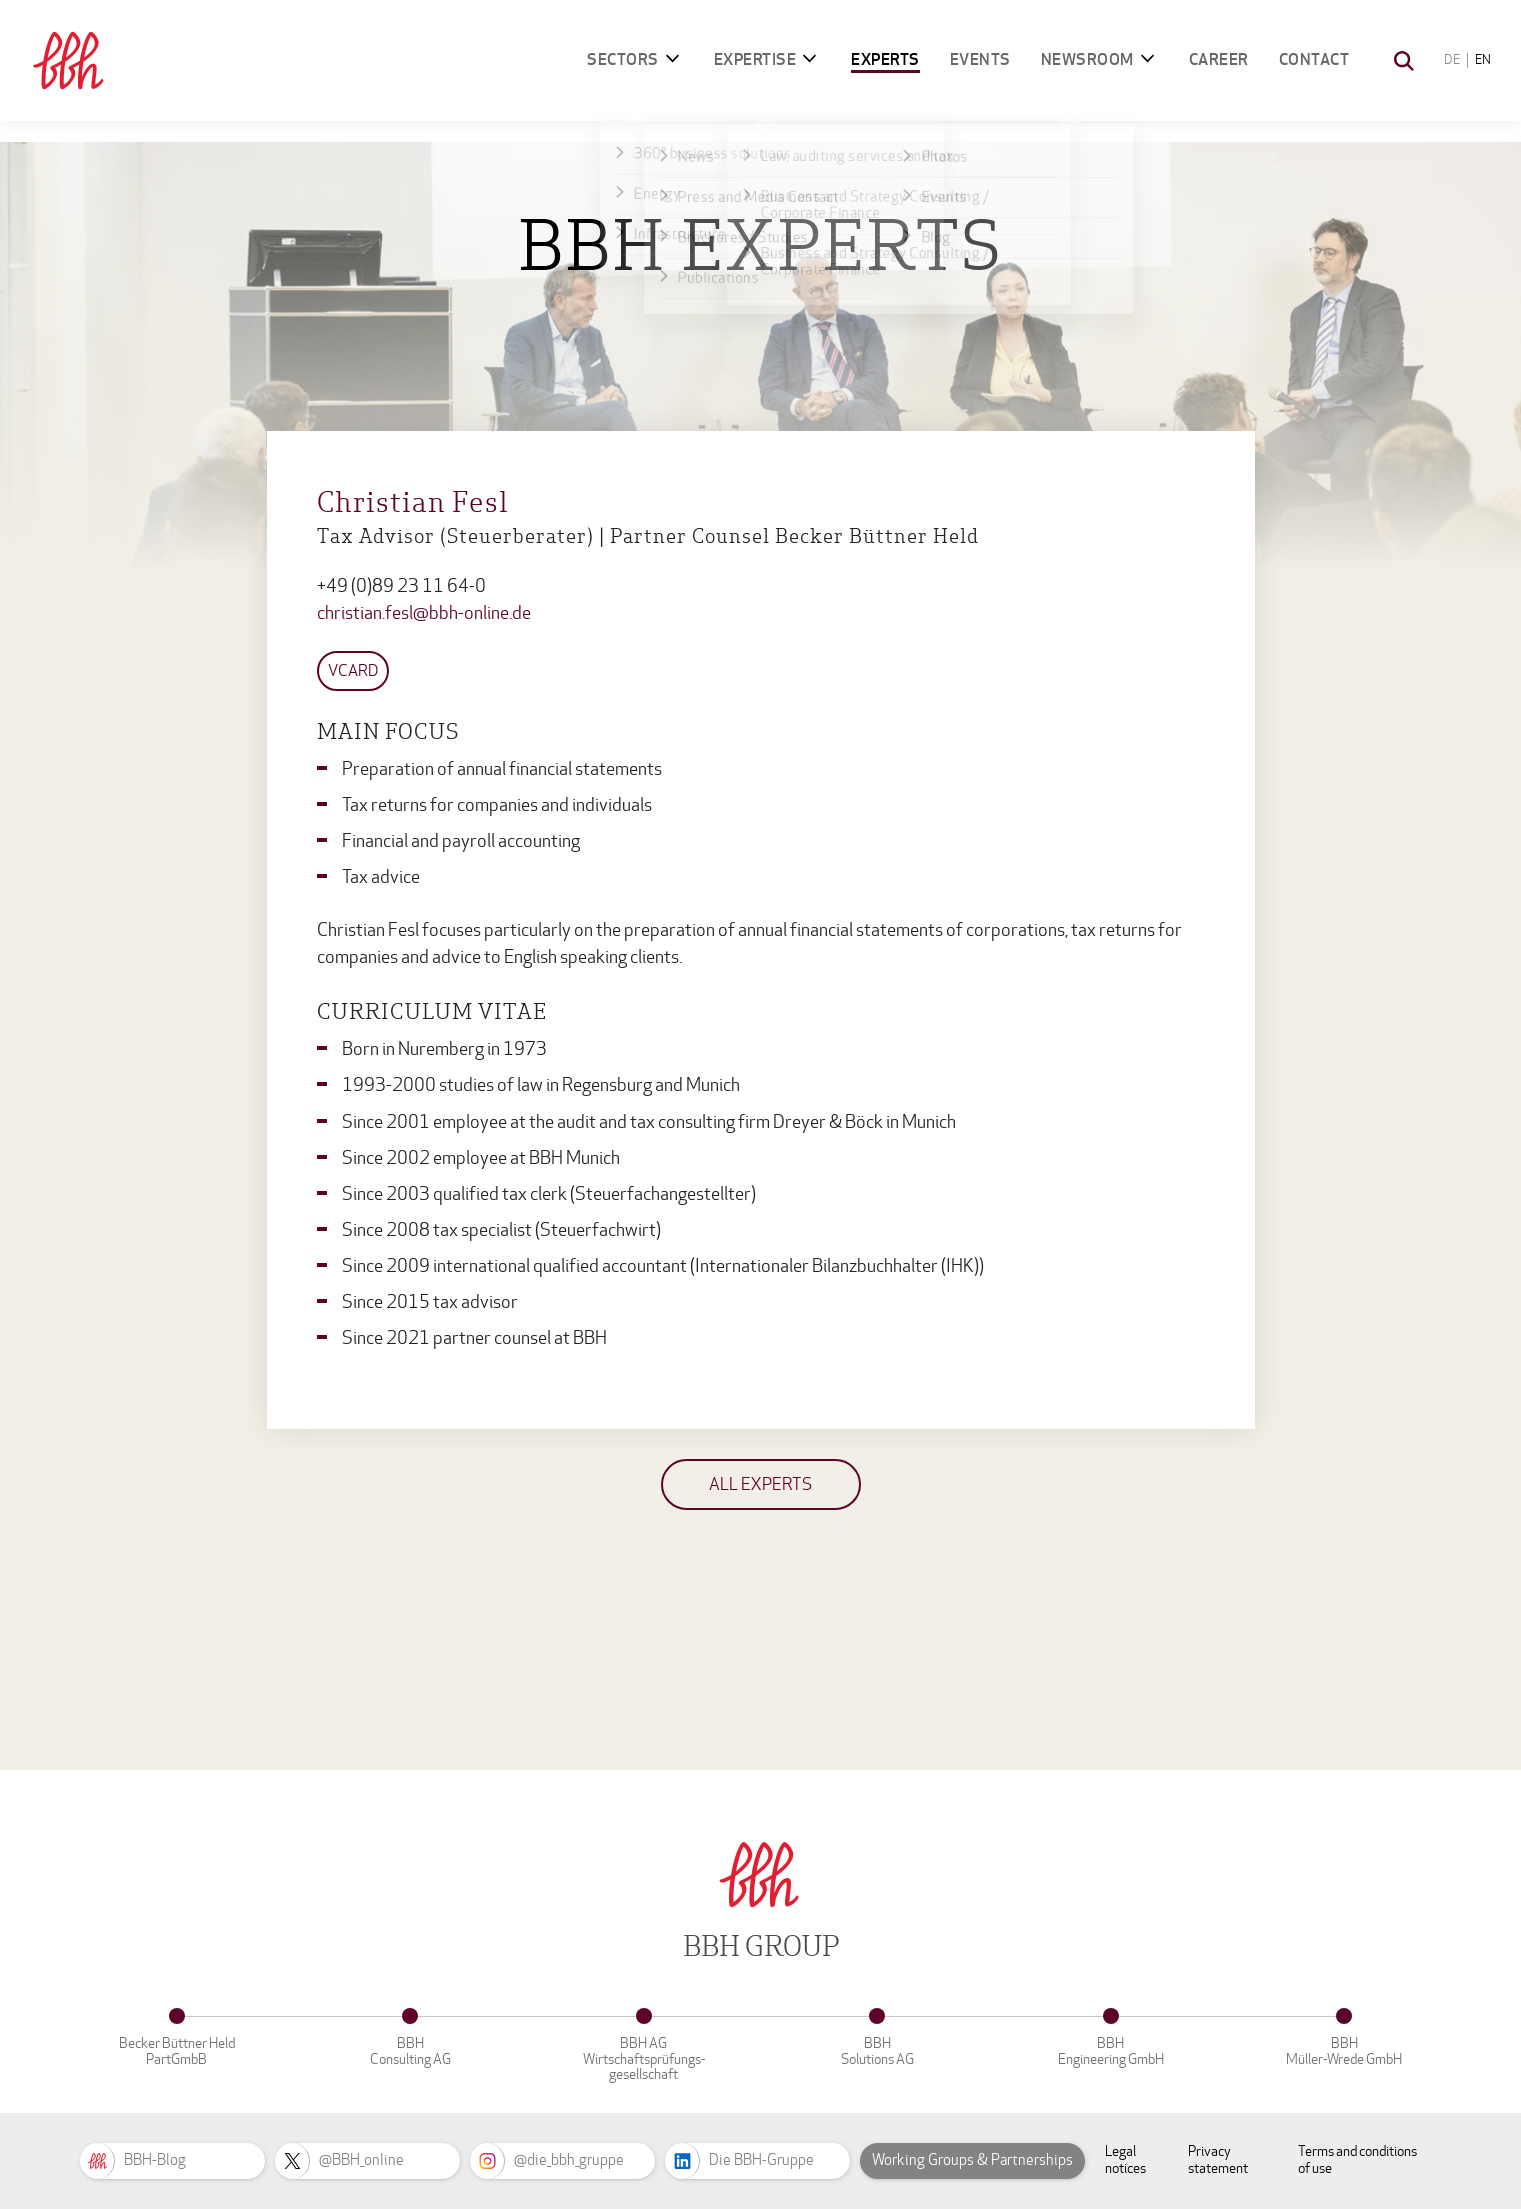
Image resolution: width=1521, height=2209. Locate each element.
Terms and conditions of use (1357, 2160)
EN (1483, 60)
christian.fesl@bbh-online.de (424, 613)
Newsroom (1087, 59)
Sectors (623, 59)
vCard (353, 670)
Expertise (755, 59)
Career (1219, 59)
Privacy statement (1218, 2160)
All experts (760, 1484)
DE (1452, 60)
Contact (1314, 59)
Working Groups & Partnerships (972, 2160)
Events (980, 59)
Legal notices (1125, 2160)
